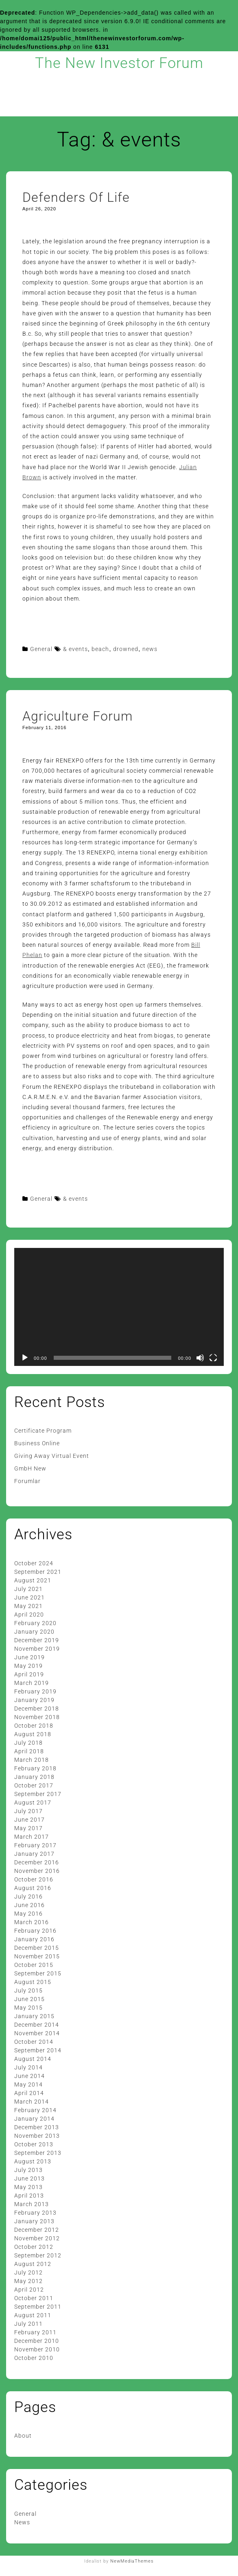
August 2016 (32, 1888)
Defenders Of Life (76, 197)
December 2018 (36, 1708)
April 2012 (29, 2289)
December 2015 (36, 1948)
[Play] (25, 1358)
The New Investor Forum (119, 63)
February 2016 (35, 1930)
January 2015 (34, 2016)
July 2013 (28, 2170)
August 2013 (32, 2161)
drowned (125, 649)
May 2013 (28, 2187)
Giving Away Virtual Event (51, 1456)
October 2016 (33, 1879)
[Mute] (200, 1358)
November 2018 (37, 1717)
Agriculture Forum (77, 716)
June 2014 (29, 2076)
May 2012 (28, 2281)
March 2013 (31, 2204)
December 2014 (36, 2024)
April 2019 (29, 1674)
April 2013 (29, 2195)
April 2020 (29, 1614)
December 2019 (36, 1640)
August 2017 (32, 1802)
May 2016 (28, 1913)
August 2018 (32, 1734)
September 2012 (37, 2255)
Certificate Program (43, 1430)
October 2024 (33, 1563)
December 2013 (36, 2127)
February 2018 (35, 1768)
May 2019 (28, 1666)
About (23, 2435)
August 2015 (32, 1982)
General (41, 649)
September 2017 (37, 1794)
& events (75, 649)
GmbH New (30, 1468)
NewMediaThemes (132, 2561)
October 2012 (33, 2247)
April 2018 (29, 1751)
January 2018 (34, 1777)
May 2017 (28, 1828)
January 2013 (34, 2221)
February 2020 (35, 1623)
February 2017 (35, 1845)
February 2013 (35, 2212)
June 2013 (29, 2178)
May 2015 (28, 2007)
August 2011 (32, 2315)
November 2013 (37, 2135)
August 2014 (32, 2059)
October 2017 (33, 1785)
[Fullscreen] (213, 1358)
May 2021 (28, 1606)
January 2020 (34, 1631)
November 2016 (37, 1871)
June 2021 (29, 1597)
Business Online (37, 1443)
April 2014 (29, 2093)
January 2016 (34, 1939)
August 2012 (32, 2264)
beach (100, 649)
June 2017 (29, 1819)
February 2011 (35, 2332)
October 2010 (33, 2358)
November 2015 (37, 1956)
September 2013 (37, 2153)
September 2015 (37, 1973)
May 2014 (28, 2084)
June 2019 (29, 1657)
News (22, 2522)
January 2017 (34, 1854)
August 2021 (32, 1580)
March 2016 (31, 1922)
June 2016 (29, 1905)
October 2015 (33, 1965)
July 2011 (28, 2323)
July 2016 (28, 1896)
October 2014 (33, 2042)
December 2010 (36, 2341)
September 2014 (37, 2050)
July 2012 (28, 2272)
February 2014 (35, 2110)
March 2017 (31, 1836)
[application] (119, 1307)
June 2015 (29, 1999)
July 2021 (28, 1589)
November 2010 (37, 2349)
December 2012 (36, 2229)
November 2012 (37, 2238)
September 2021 (37, 1572)
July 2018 (28, 1742)
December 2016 (36, 1862)
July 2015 (28, 1990)
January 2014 (34, 2118)
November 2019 (37, 1648)
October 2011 (33, 2298)
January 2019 (34, 1700)
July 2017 (28, 1811)
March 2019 (31, 1683)
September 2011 (37, 2306)
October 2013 (33, 2144)
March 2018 (31, 1760)
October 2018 (33, 1725)
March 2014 (31, 2101)
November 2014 (37, 2033)
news (149, 649)
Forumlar (27, 1481)
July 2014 (28, 2067)
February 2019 (35, 1691)
